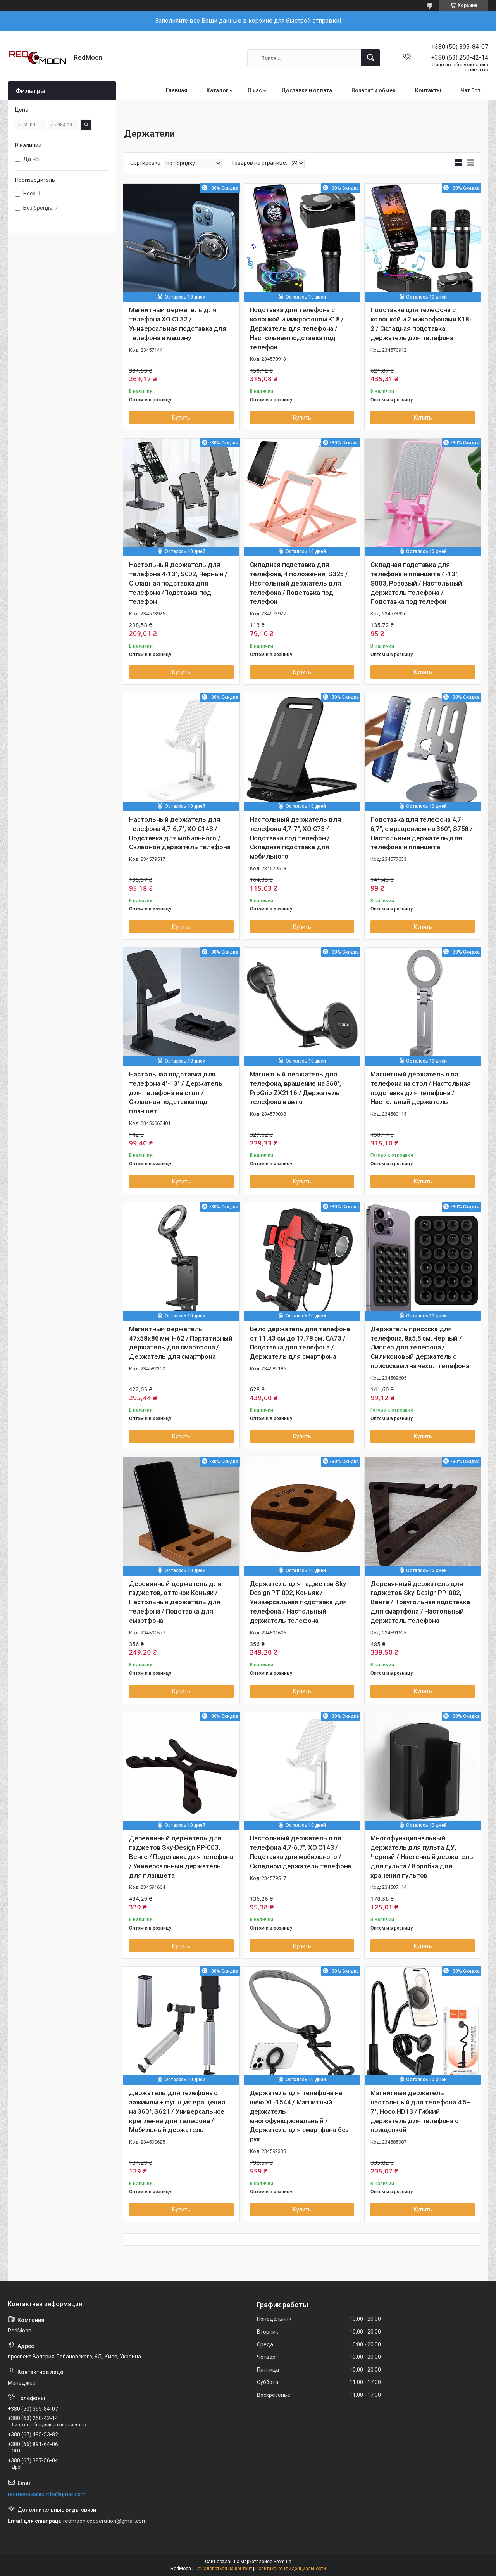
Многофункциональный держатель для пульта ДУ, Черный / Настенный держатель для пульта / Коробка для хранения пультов (421, 1856)
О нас (255, 90)
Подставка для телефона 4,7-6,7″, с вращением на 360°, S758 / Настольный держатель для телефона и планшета (421, 833)
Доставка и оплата (306, 90)
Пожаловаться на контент (223, 2568)
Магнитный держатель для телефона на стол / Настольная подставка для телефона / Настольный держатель (420, 1088)
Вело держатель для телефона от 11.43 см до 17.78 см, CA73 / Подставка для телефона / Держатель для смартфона (300, 1342)
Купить (181, 418)
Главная (176, 90)
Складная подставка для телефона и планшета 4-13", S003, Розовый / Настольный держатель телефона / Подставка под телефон (416, 583)
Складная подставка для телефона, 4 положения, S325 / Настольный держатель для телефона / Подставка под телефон (299, 583)
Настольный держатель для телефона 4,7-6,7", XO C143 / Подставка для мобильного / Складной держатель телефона (180, 833)
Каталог (217, 90)
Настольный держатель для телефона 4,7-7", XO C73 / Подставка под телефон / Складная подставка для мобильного (295, 837)
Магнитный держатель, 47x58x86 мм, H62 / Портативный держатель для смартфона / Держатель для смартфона (180, 1342)
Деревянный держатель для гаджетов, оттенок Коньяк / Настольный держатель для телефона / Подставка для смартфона (175, 1602)
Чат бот (470, 90)
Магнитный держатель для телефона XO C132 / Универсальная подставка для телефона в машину (177, 323)
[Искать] (370, 57)
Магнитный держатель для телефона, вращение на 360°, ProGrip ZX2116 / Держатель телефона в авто (295, 1088)
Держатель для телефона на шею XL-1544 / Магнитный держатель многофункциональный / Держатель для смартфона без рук (299, 2116)
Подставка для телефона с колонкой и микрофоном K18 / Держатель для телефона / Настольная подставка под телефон (297, 328)
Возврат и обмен (373, 90)
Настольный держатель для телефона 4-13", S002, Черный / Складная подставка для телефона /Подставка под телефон (178, 583)
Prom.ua (282, 2561)
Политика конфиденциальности (290, 2568)
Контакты (428, 90)
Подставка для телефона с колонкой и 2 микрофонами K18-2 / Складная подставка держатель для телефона (420, 323)
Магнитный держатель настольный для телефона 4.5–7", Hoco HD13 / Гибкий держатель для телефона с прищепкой (420, 2111)
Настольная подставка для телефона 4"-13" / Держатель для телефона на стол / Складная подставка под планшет (175, 1092)
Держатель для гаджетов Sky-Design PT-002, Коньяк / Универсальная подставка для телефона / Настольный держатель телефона (299, 1602)
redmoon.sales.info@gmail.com (47, 2494)
